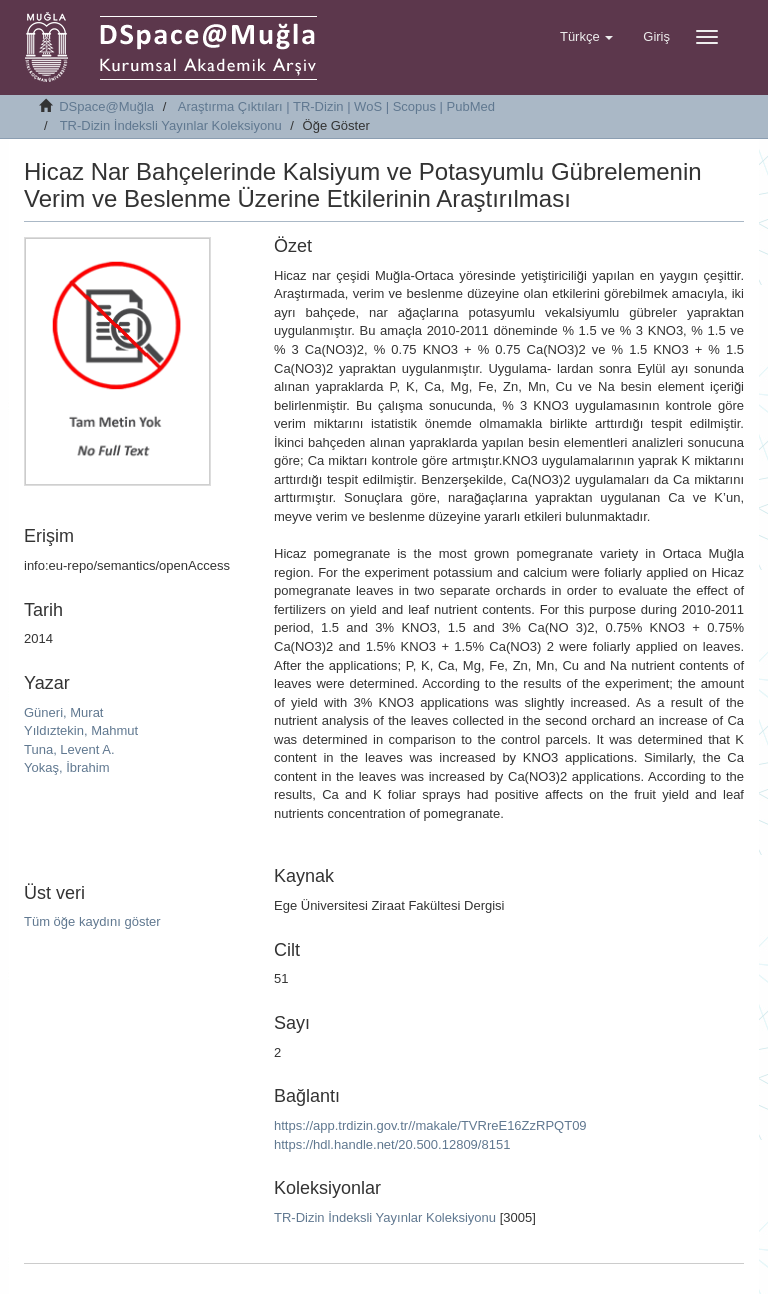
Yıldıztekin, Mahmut (81, 730)
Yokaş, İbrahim (67, 767)
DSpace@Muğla (106, 106)
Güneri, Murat (63, 712)
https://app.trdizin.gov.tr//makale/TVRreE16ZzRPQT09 (430, 1125)
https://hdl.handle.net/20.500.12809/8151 (392, 1144)
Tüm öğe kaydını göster (92, 921)
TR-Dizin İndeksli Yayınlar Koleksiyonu (171, 125)
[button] (586, 37)
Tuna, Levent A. (69, 749)
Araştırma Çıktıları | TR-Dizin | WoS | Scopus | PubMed (336, 106)
